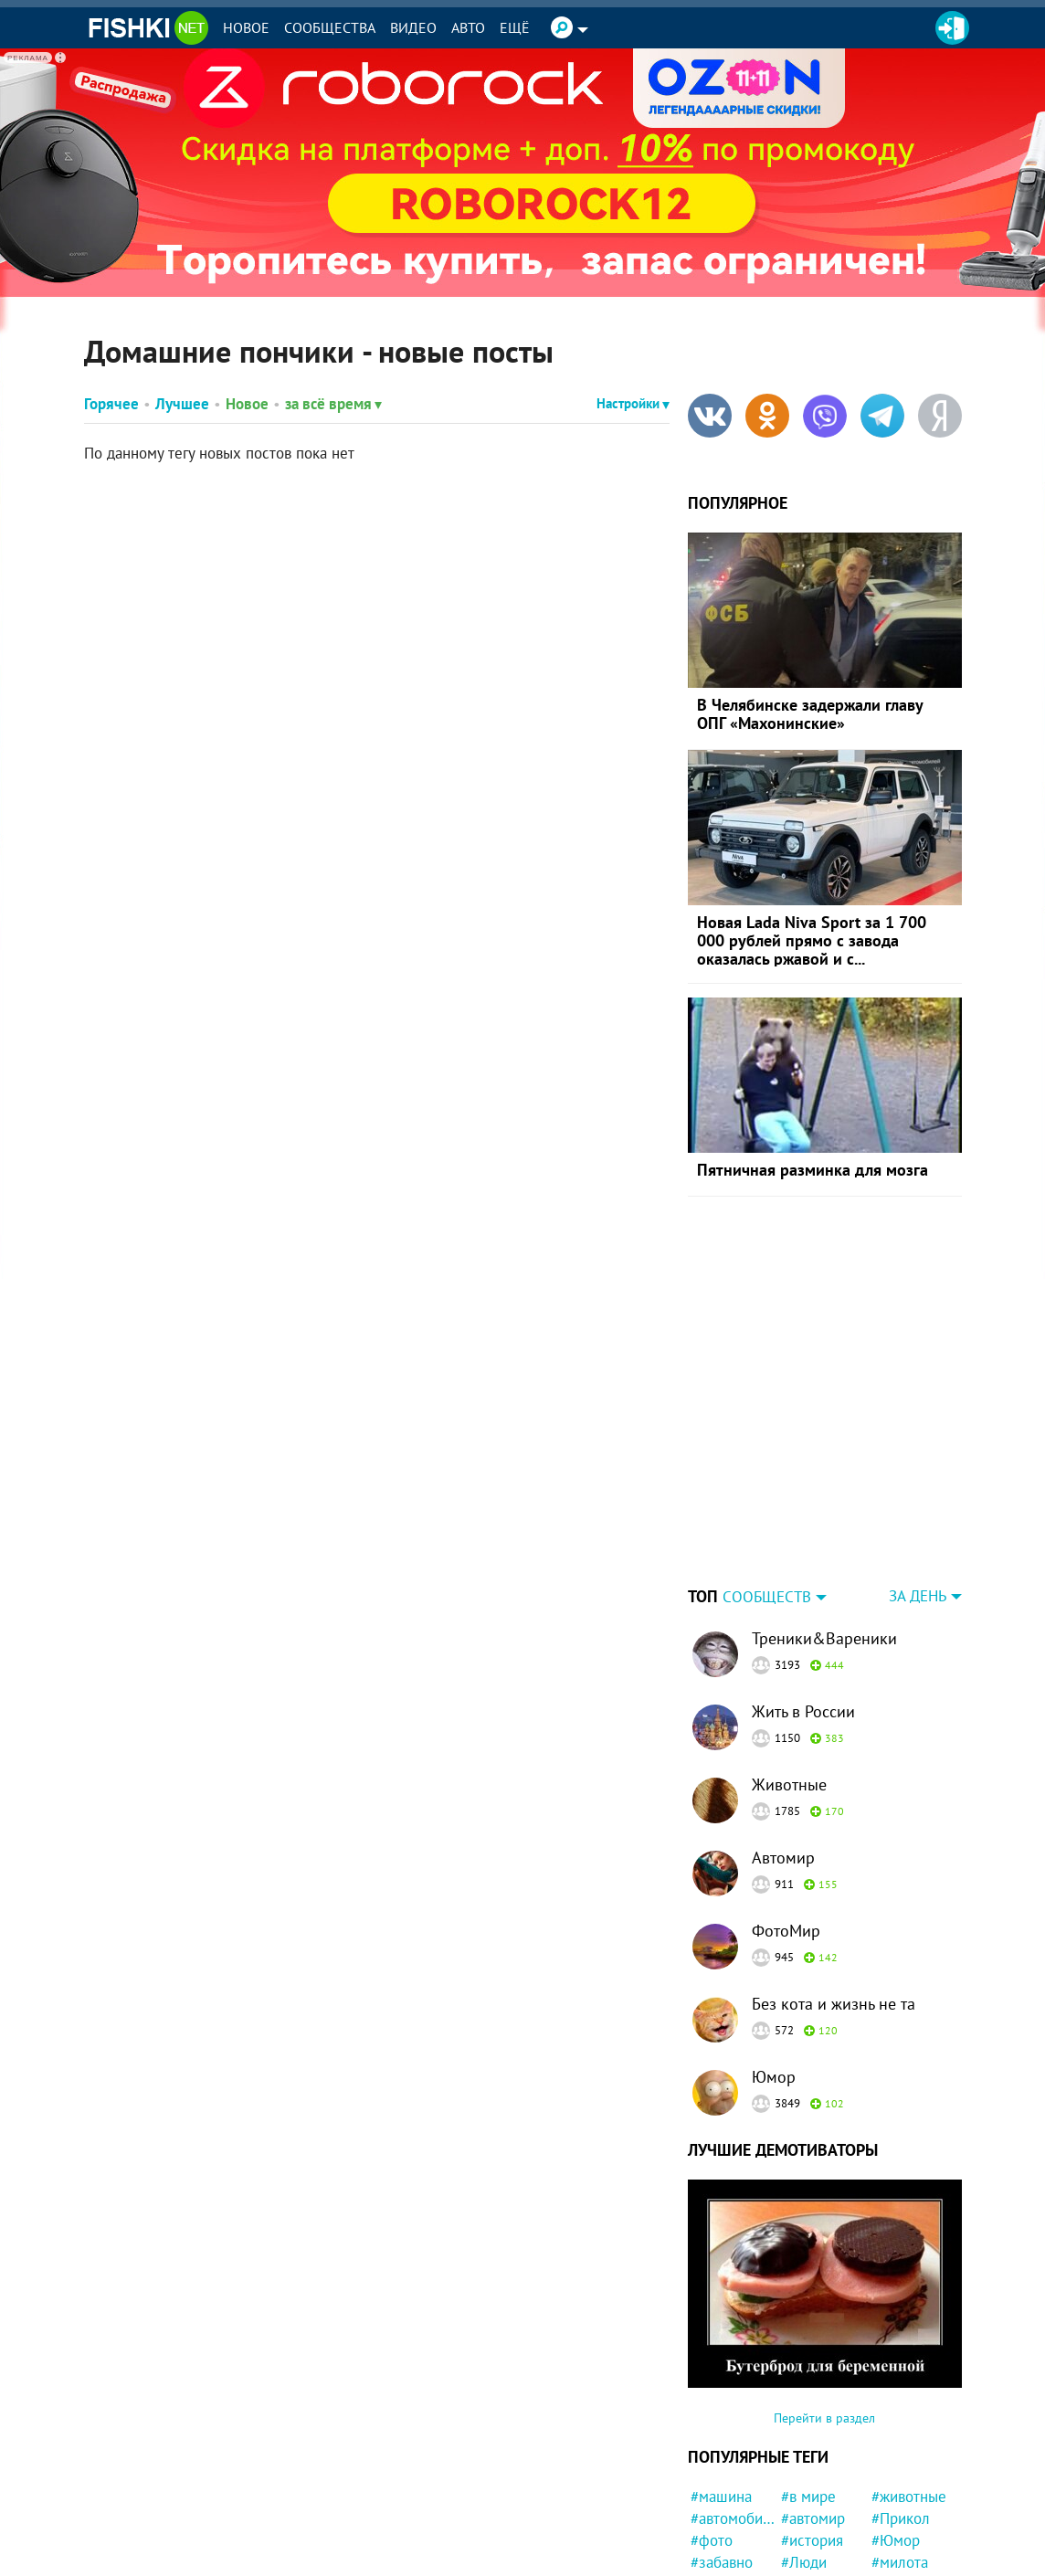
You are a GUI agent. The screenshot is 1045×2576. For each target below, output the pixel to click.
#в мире (808, 2382)
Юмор (774, 1962)
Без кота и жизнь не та (833, 1889)
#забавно (722, 2448)
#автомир (813, 2404)
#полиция (903, 2491)
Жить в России (803, 1597)
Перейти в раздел (824, 2304)
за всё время (333, 404)
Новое (246, 27)
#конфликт (817, 2491)
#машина (721, 2382)
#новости (902, 2469)
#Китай (895, 2535)
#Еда (887, 2557)
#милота (899, 2448)
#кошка (716, 2491)
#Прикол (900, 2404)
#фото (712, 2426)
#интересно (730, 2535)
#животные (908, 2382)
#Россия (808, 2535)
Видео (413, 27)
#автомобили (733, 2404)
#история (812, 2426)
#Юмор (895, 2426)
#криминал (908, 2513)
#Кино (802, 2513)
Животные (789, 1670)
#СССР (803, 2469)
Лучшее (182, 404)
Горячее (111, 404)
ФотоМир (786, 1816)
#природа (723, 2557)
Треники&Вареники (824, 1524)
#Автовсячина (733, 2469)
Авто (468, 27)
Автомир (783, 1743)
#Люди (804, 2448)
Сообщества (329, 27)
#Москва (810, 2557)
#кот (706, 2513)
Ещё (515, 27)
